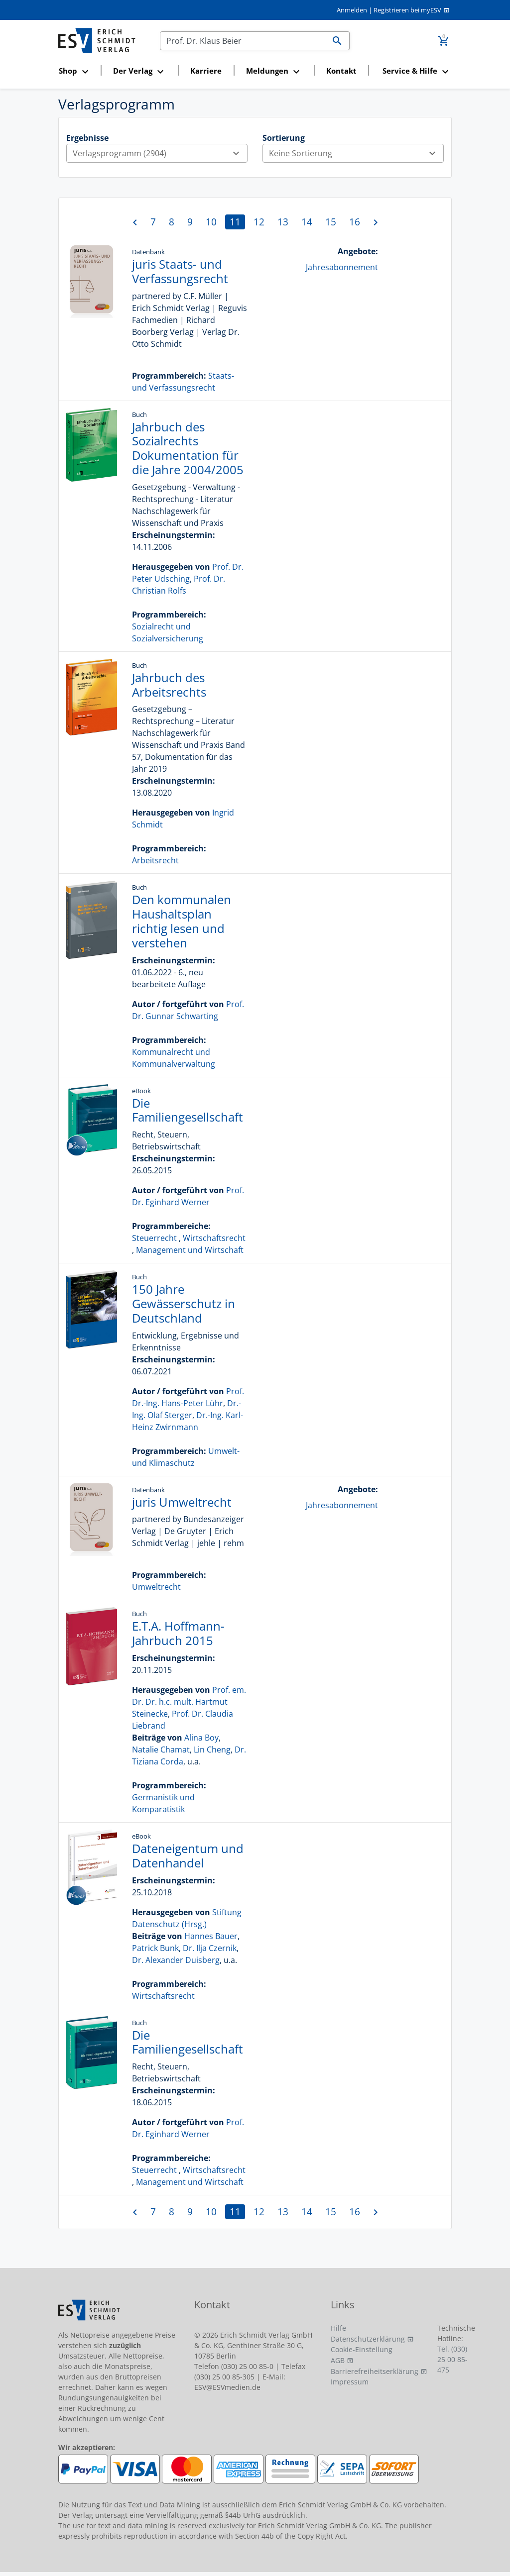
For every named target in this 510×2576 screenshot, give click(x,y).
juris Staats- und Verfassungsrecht (180, 271)
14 (306, 221)
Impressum (350, 2381)
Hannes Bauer (211, 1936)
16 (354, 221)
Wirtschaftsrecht (214, 1238)
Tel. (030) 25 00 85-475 (452, 2359)
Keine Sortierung (356, 153)
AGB (338, 2360)
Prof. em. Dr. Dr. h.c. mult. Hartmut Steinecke (189, 1701)
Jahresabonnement (342, 267)
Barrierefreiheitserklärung (374, 2371)
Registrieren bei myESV (407, 9)
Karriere (206, 71)
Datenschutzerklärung (368, 2339)
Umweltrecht (156, 1586)
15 (330, 221)
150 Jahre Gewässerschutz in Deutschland (183, 1303)
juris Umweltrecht (182, 1502)
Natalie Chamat (161, 1749)
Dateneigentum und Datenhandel (188, 1855)
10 (211, 221)
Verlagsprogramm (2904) (160, 153)
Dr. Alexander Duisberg (176, 1960)
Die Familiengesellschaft (187, 1110)
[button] (76, 71)
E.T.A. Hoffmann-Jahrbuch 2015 (178, 1633)
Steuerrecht (154, 1238)
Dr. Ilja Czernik (210, 1948)
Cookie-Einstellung (361, 2349)
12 (259, 221)
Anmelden (352, 9)
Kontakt (341, 71)
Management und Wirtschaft (190, 1249)
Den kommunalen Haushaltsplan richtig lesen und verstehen (181, 920)
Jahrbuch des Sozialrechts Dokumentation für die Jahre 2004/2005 (188, 448)
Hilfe (338, 2328)
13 (282, 221)
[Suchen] (243, 40)
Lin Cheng (212, 1749)
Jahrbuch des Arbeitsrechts (169, 684)
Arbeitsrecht (155, 860)
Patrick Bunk (155, 1948)
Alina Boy (201, 1737)
